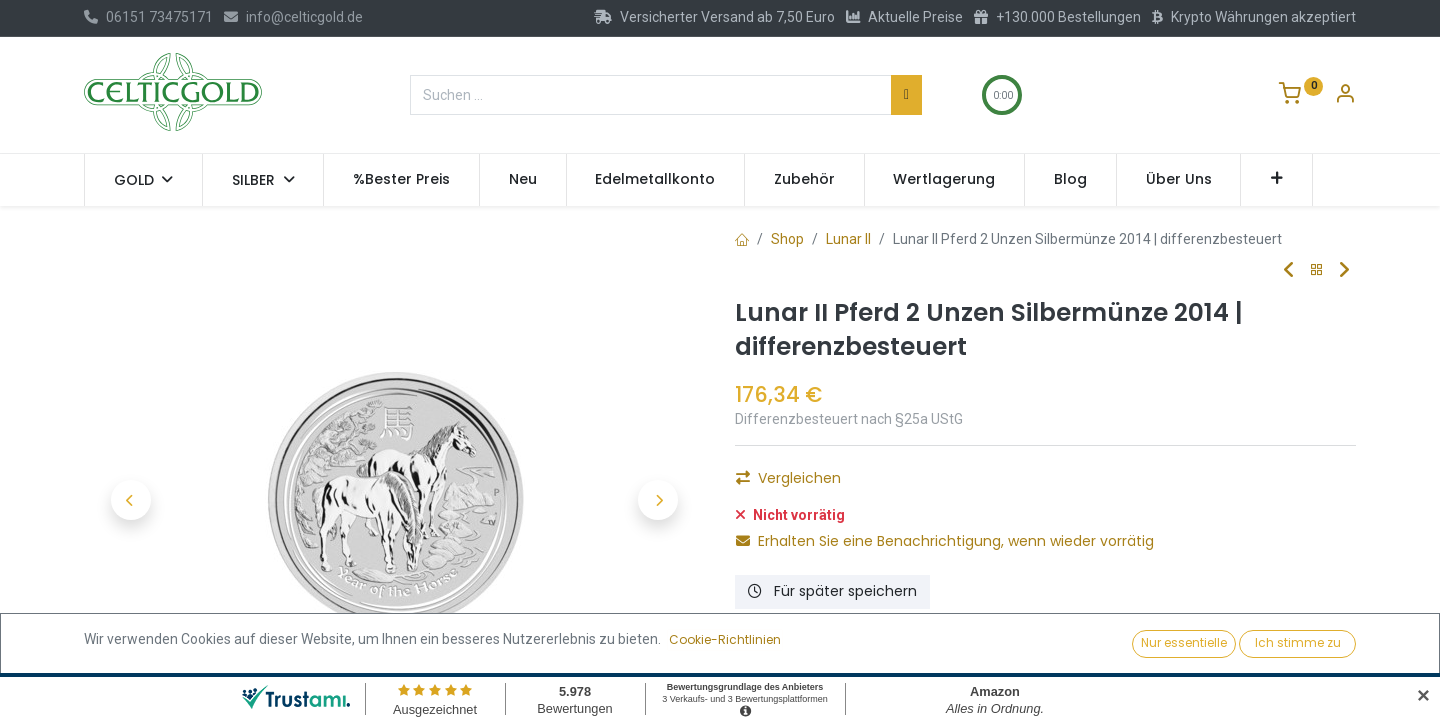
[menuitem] (401, 180)
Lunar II (848, 239)
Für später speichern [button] (832, 591)
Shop (787, 239)
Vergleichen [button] (788, 478)
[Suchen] (906, 95)
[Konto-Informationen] (1345, 96)
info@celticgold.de (293, 17)
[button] (1276, 180)
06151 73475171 (148, 17)
